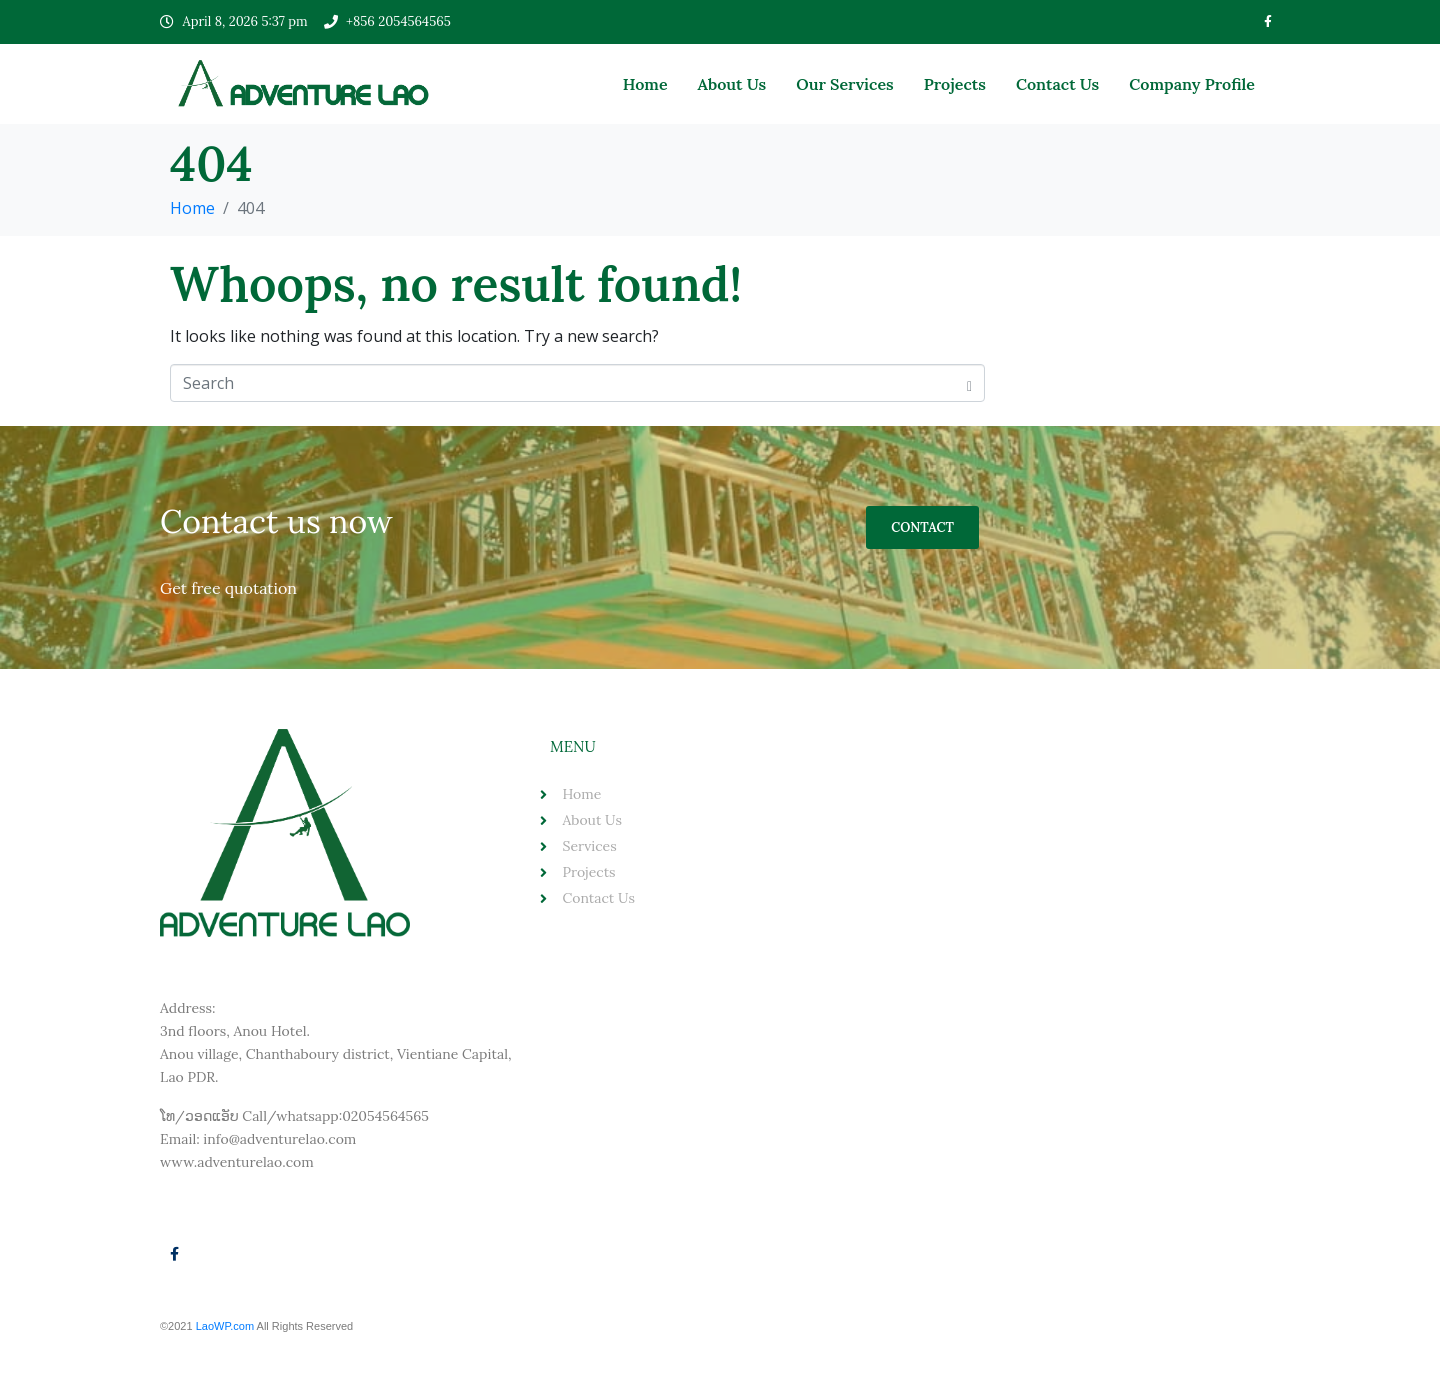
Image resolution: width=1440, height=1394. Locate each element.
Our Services (845, 84)
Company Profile (1192, 84)
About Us (732, 84)
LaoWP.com (226, 1326)
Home (645, 84)
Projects (955, 84)
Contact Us (1057, 84)
